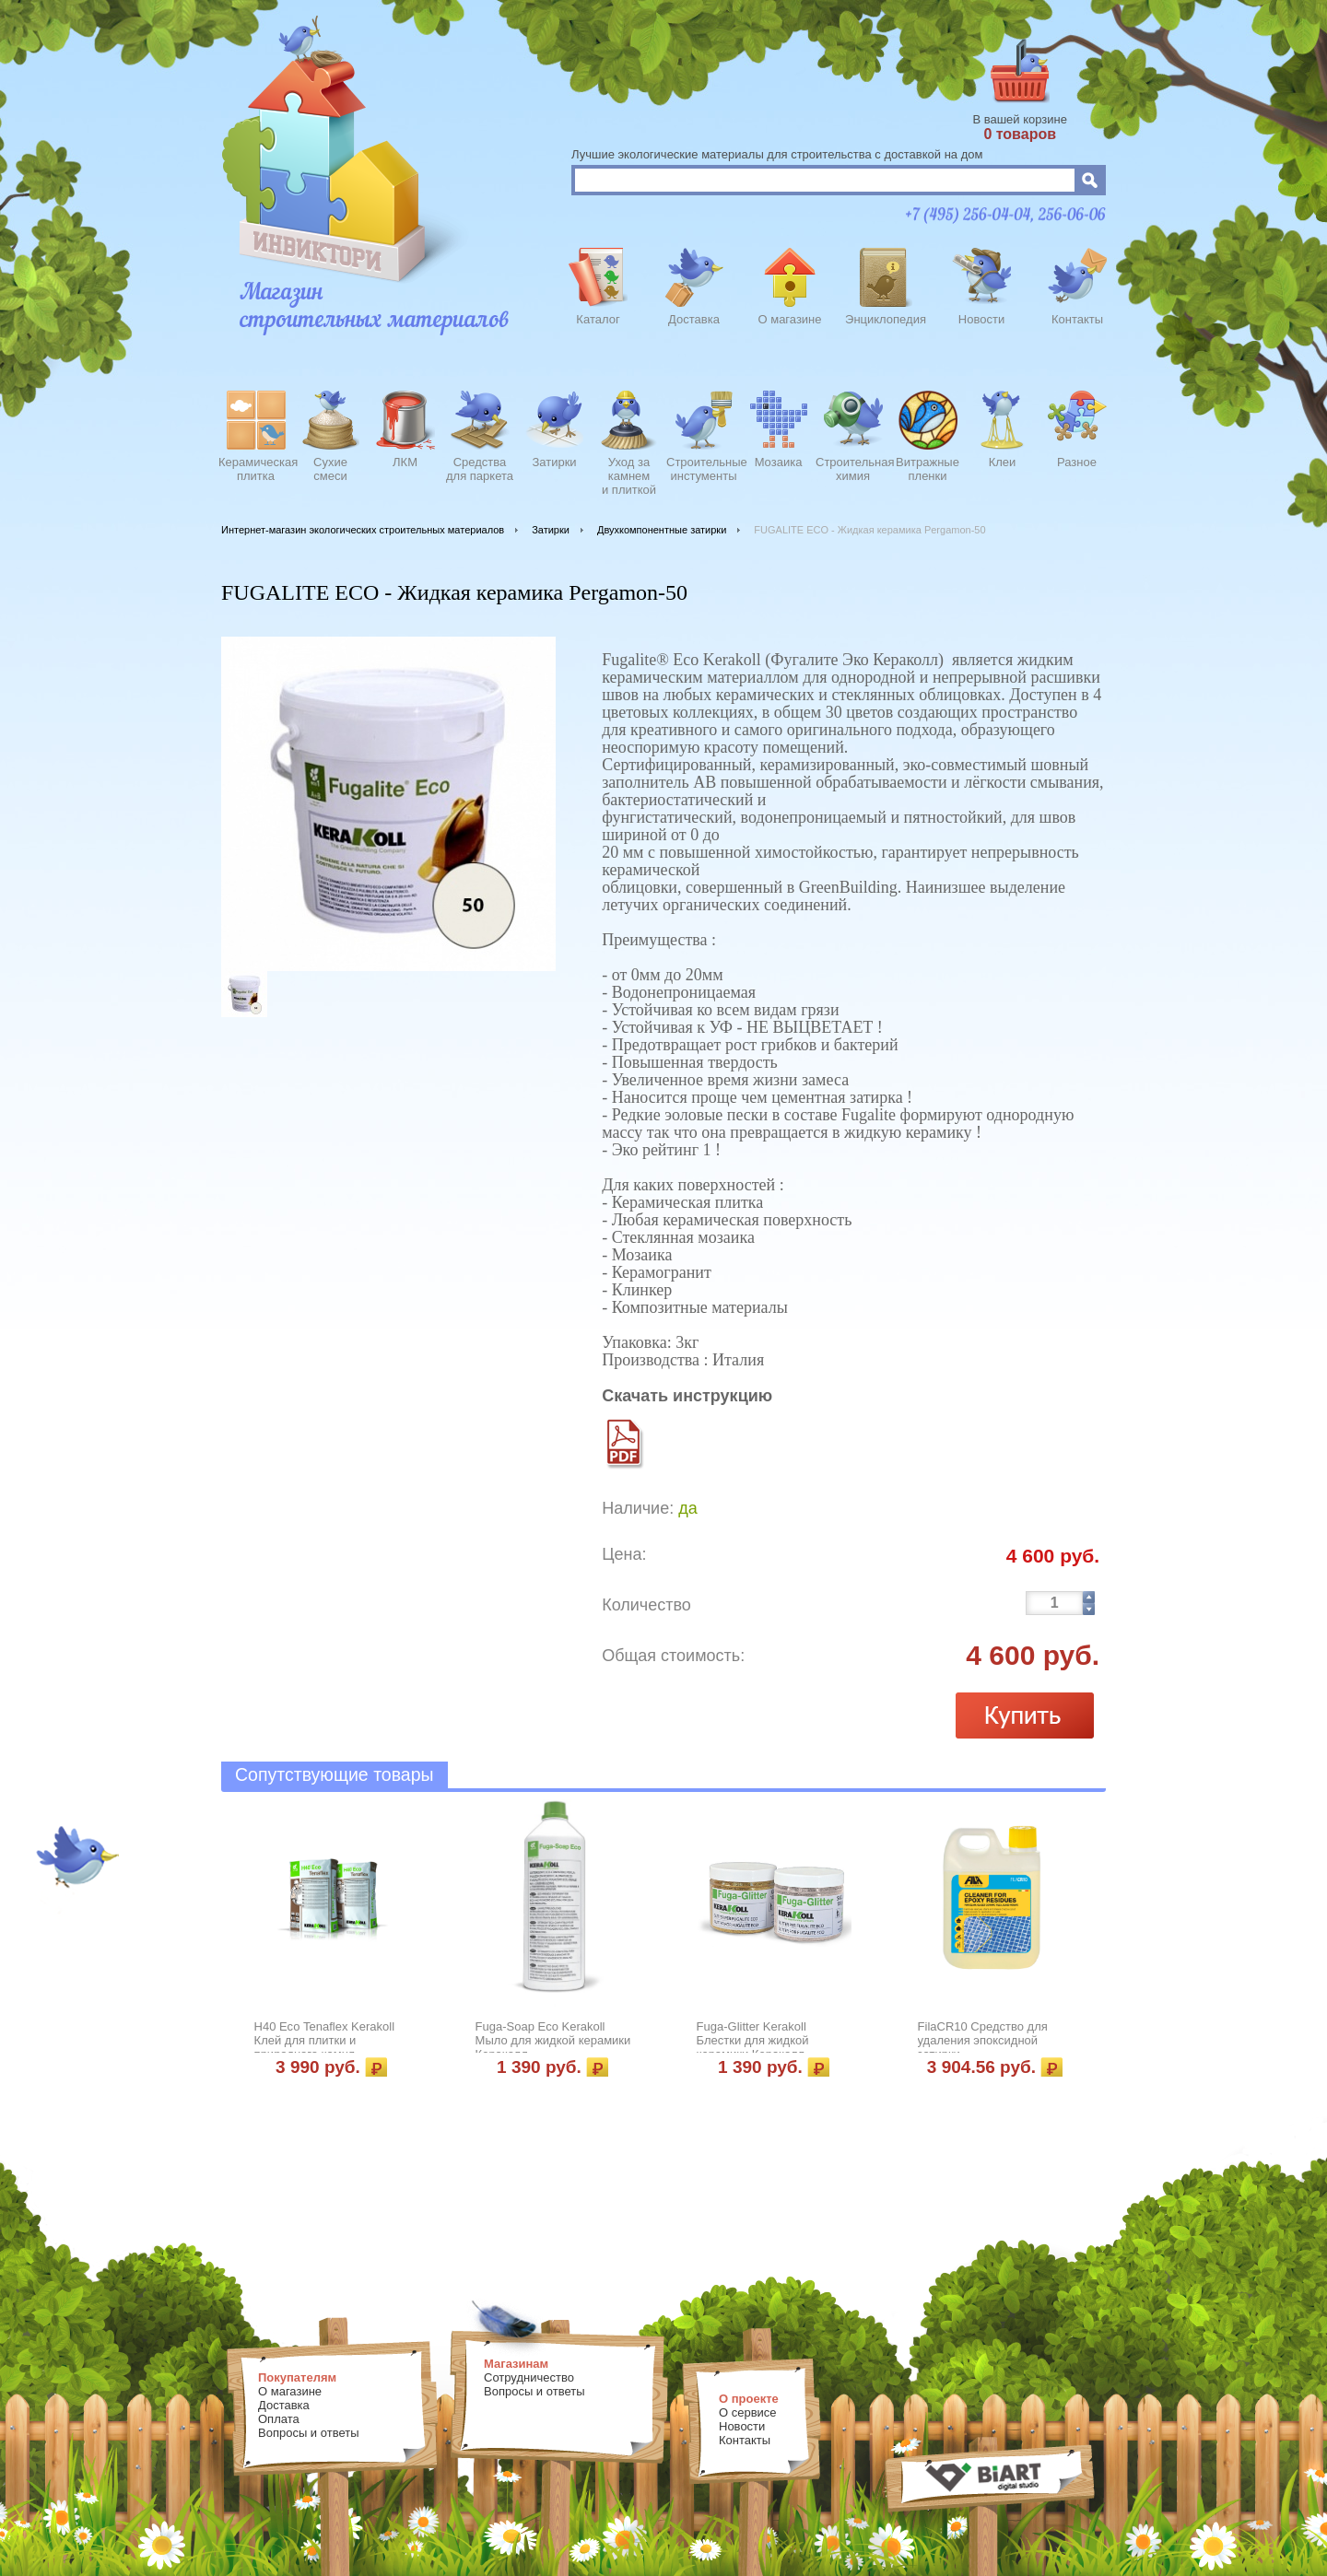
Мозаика (779, 462)
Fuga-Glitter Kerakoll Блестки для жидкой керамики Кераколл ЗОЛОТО (753, 2047)
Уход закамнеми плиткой (629, 473)
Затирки (554, 462)
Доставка (694, 319)
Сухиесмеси (330, 469)
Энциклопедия (885, 319)
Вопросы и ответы (308, 2433)
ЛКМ (405, 462)
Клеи (1002, 462)
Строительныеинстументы (703, 469)
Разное (1077, 462)
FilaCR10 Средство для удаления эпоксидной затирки (983, 2040)
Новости (981, 319)
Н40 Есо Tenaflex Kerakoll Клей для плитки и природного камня (324, 2040)
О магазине (789, 319)
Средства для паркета (479, 469)
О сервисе (748, 2412)
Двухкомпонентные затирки (661, 529)
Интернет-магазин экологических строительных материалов (362, 529)
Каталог (597, 319)
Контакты (1077, 319)
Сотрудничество (529, 2377)
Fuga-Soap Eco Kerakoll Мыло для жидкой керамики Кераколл (553, 2040)
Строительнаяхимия (853, 469)
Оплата (278, 2419)
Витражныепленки (927, 469)
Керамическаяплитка (255, 469)
